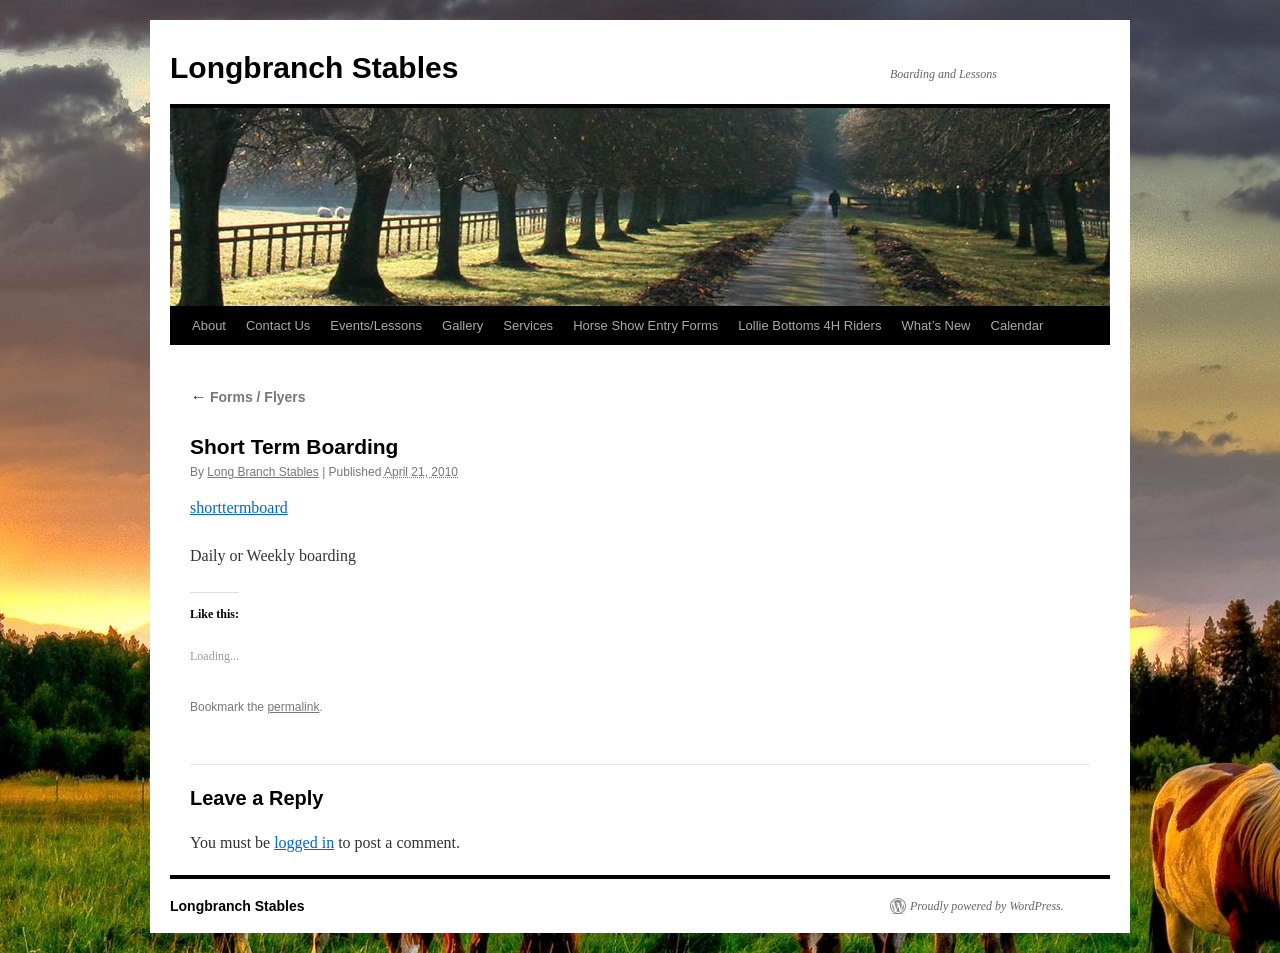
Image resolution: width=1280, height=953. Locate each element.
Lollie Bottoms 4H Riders (809, 325)
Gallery (462, 325)
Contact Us (278, 325)
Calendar (1017, 325)
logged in (304, 842)
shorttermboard (239, 507)
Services (528, 325)
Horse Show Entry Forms (645, 325)
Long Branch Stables (262, 472)
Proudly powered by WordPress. (987, 906)
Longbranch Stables (314, 67)
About (209, 325)
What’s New (935, 325)
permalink (293, 707)
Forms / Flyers (248, 397)
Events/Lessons (376, 325)
